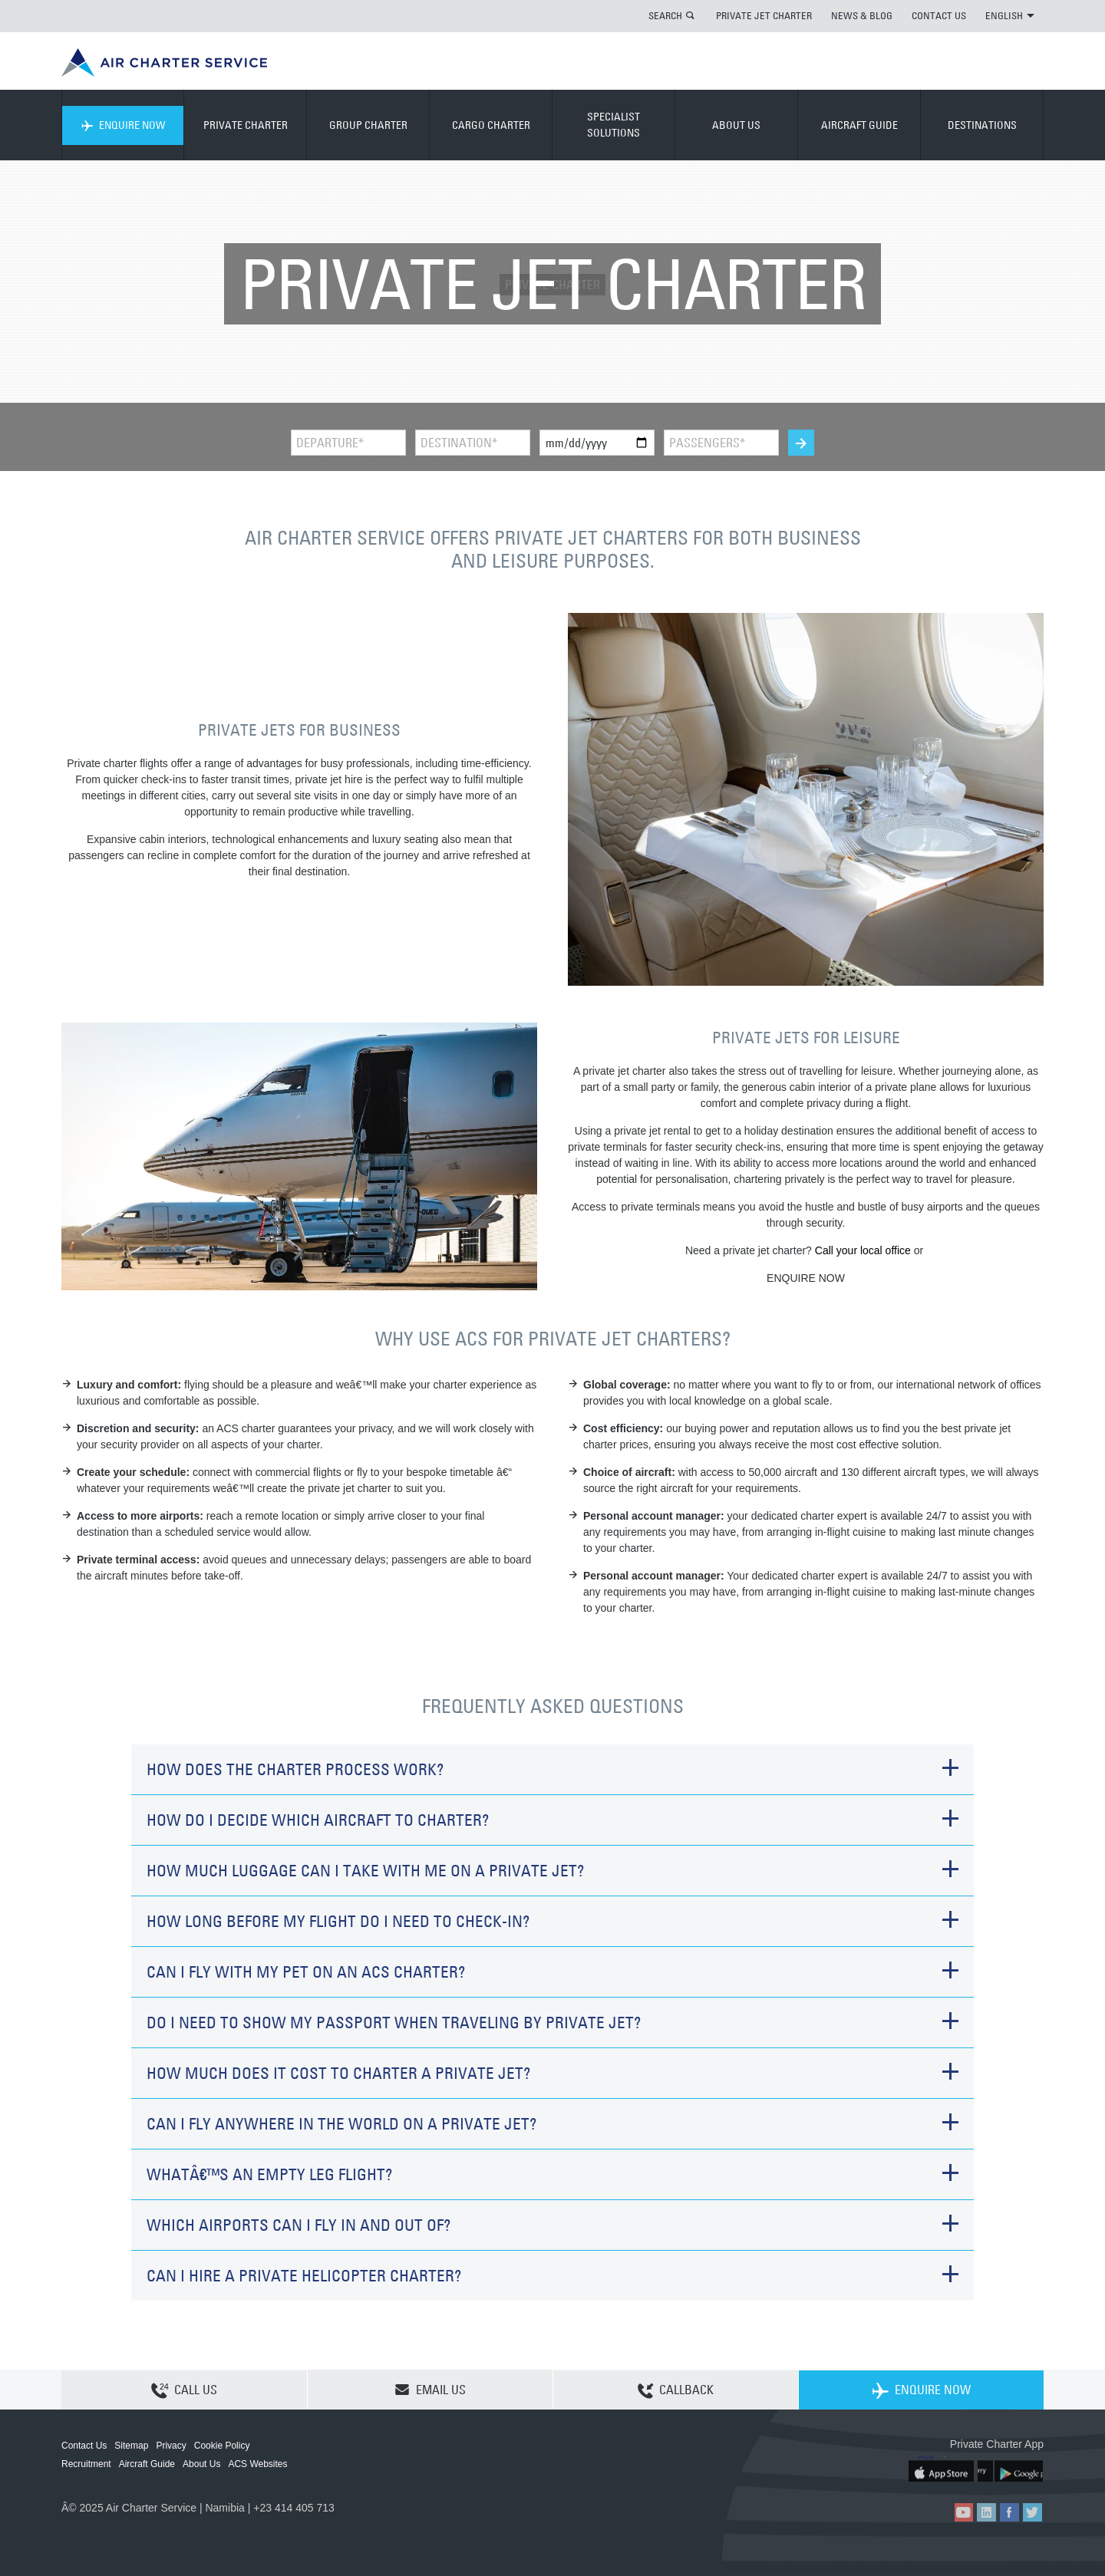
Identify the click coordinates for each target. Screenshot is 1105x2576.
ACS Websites (257, 2464)
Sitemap (131, 2445)
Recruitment (86, 2464)
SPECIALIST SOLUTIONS (613, 125)
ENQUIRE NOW (123, 125)
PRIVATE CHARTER (245, 125)
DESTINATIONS (982, 125)
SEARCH (665, 15)
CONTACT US (939, 15)
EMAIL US (430, 2389)
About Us (201, 2464)
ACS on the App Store (942, 2469)
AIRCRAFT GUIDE (859, 125)
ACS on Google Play (1011, 2469)
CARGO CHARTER (491, 125)
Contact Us (84, 2445)
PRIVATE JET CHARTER (764, 15)
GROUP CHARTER (368, 125)
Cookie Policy (222, 2445)
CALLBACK (676, 2390)
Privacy (171, 2445)
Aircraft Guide (147, 2464)
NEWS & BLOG (861, 15)
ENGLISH (1009, 15)
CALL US (184, 2390)
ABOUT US (736, 125)
